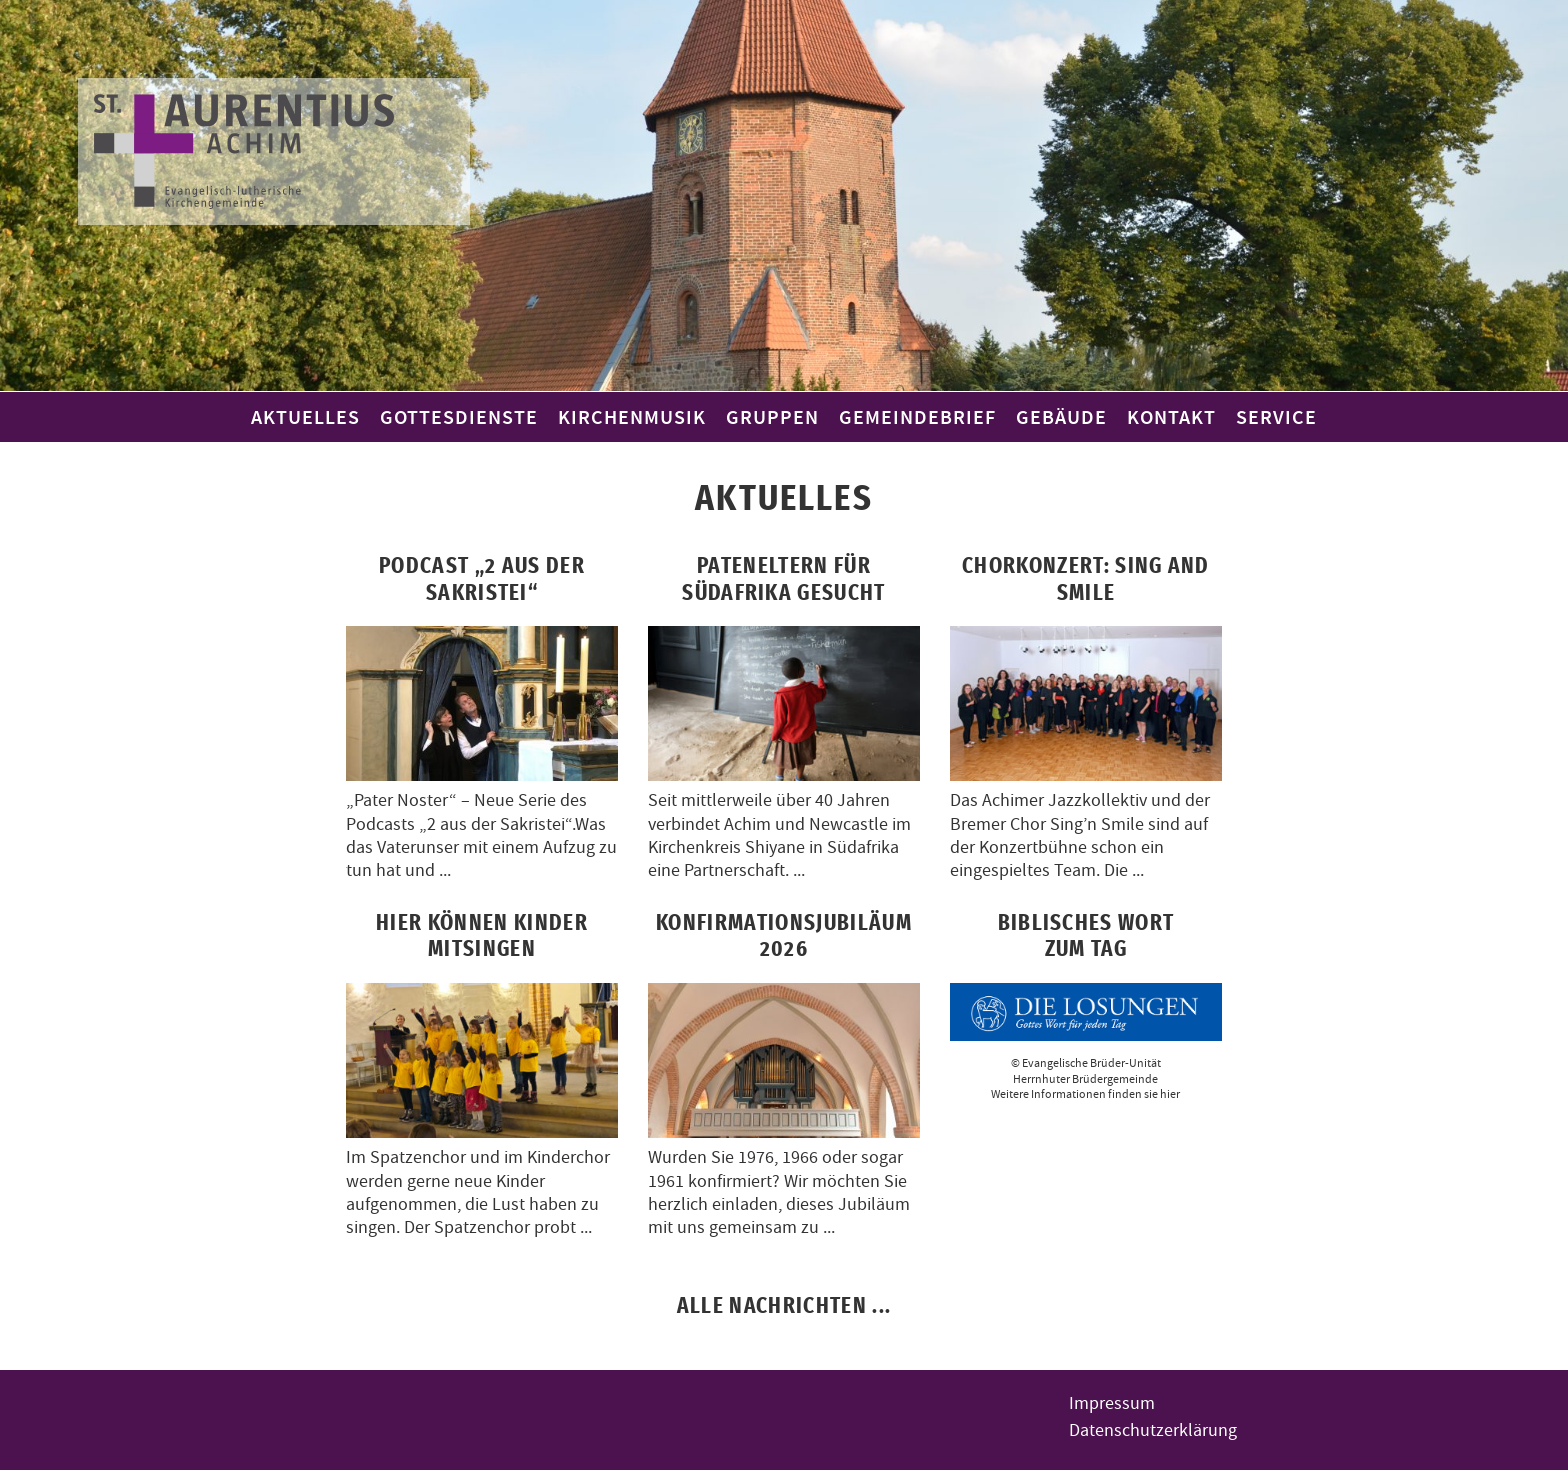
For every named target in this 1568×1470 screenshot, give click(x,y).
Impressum (1112, 1403)
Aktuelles (305, 417)
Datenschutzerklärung (1153, 1430)
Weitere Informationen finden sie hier (1085, 1094)
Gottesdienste (459, 417)
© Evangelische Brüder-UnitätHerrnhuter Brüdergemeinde (1086, 1071)
